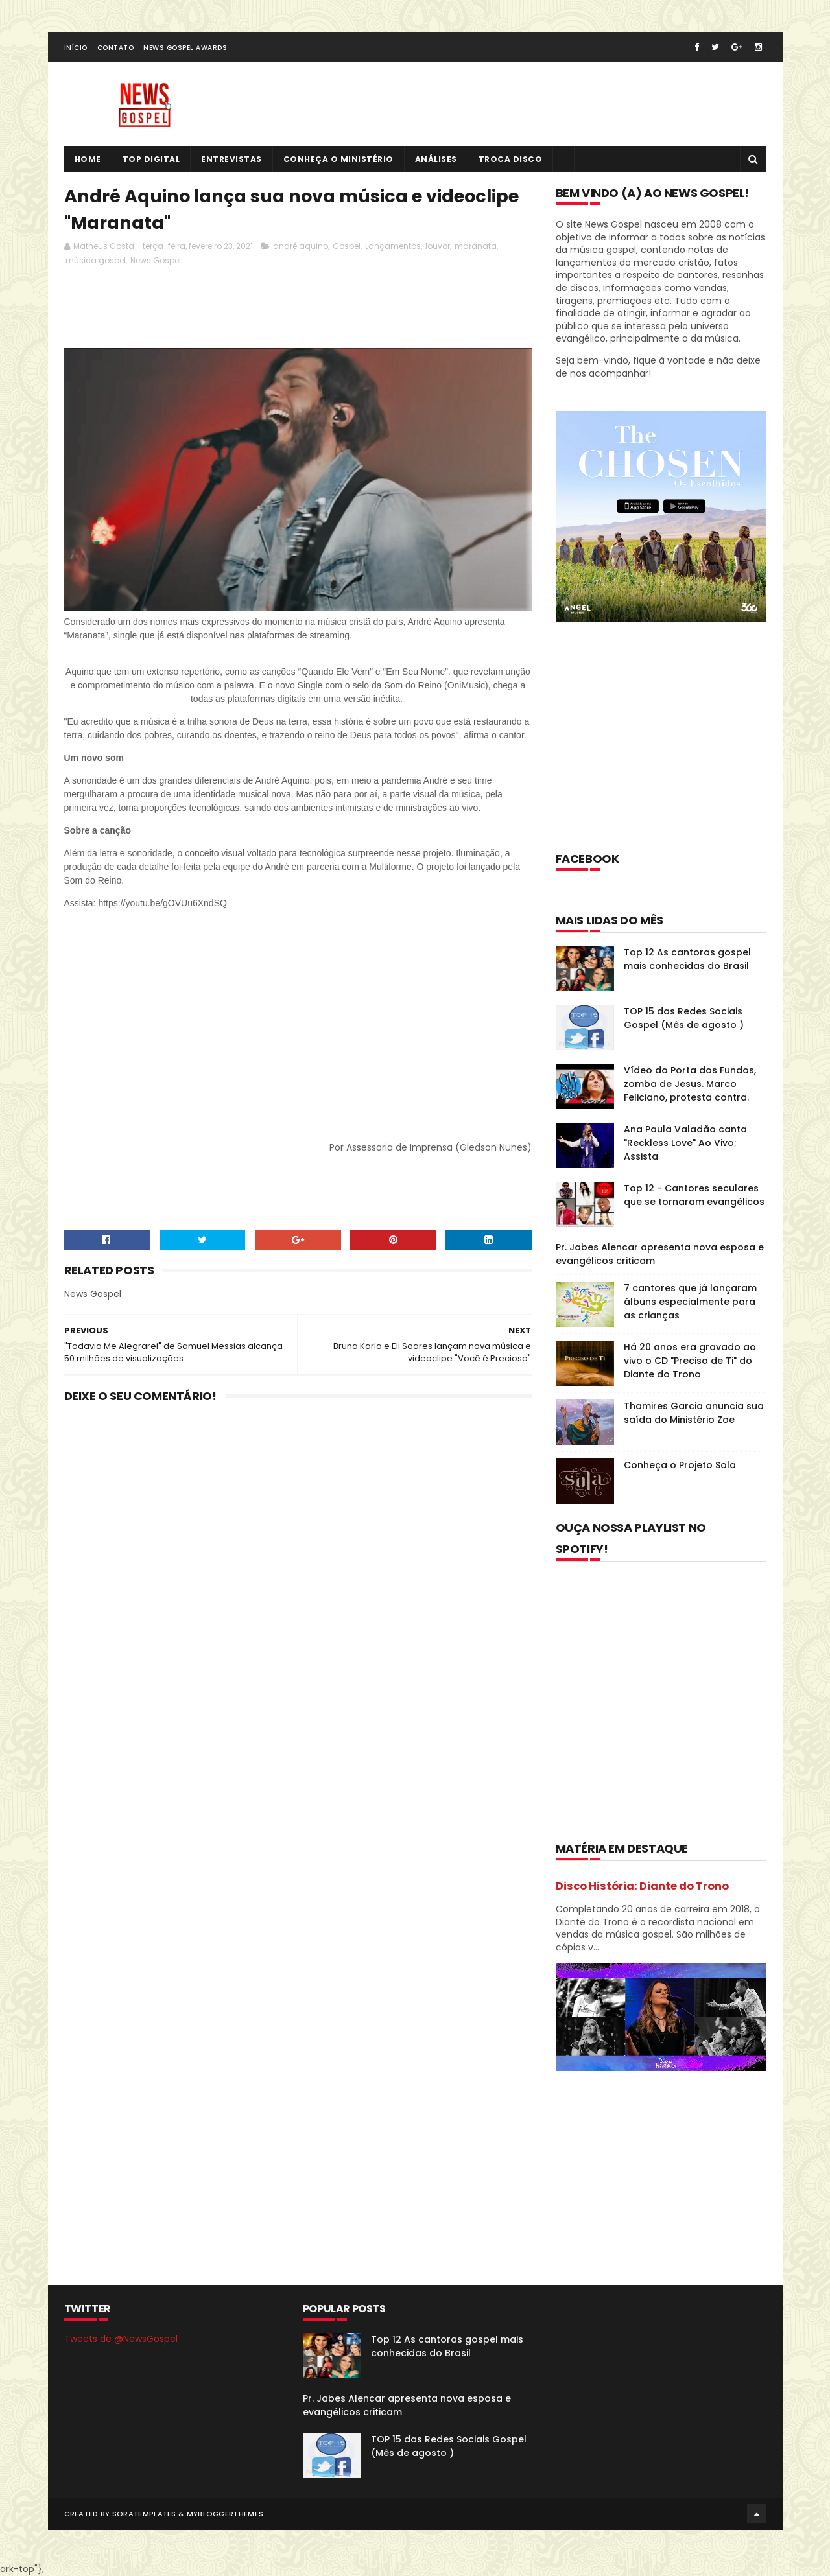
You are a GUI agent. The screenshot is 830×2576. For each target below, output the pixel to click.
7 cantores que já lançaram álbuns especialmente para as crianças (690, 1302)
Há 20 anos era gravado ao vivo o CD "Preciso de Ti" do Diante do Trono (690, 1361)
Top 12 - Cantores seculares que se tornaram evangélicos (694, 1195)
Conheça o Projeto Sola (680, 1464)
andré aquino (300, 246)
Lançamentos (393, 246)
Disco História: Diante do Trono (642, 1886)
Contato (115, 48)
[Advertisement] (300, 306)
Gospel (347, 246)
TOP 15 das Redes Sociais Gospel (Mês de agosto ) (684, 1018)
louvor (437, 246)
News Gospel (155, 260)
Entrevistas (231, 159)
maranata (476, 246)
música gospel (95, 260)
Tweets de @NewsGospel (121, 2338)
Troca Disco (511, 159)
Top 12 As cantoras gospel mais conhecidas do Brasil (687, 959)
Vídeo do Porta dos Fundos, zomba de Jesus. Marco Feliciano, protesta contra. (690, 1084)
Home (88, 159)
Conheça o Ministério (338, 159)
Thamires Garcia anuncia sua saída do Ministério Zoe (694, 1412)
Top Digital (151, 159)
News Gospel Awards (185, 48)
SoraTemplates (144, 2514)
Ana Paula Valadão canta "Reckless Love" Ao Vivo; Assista (685, 1143)
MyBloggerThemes (225, 2514)
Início (76, 48)
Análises (436, 159)
